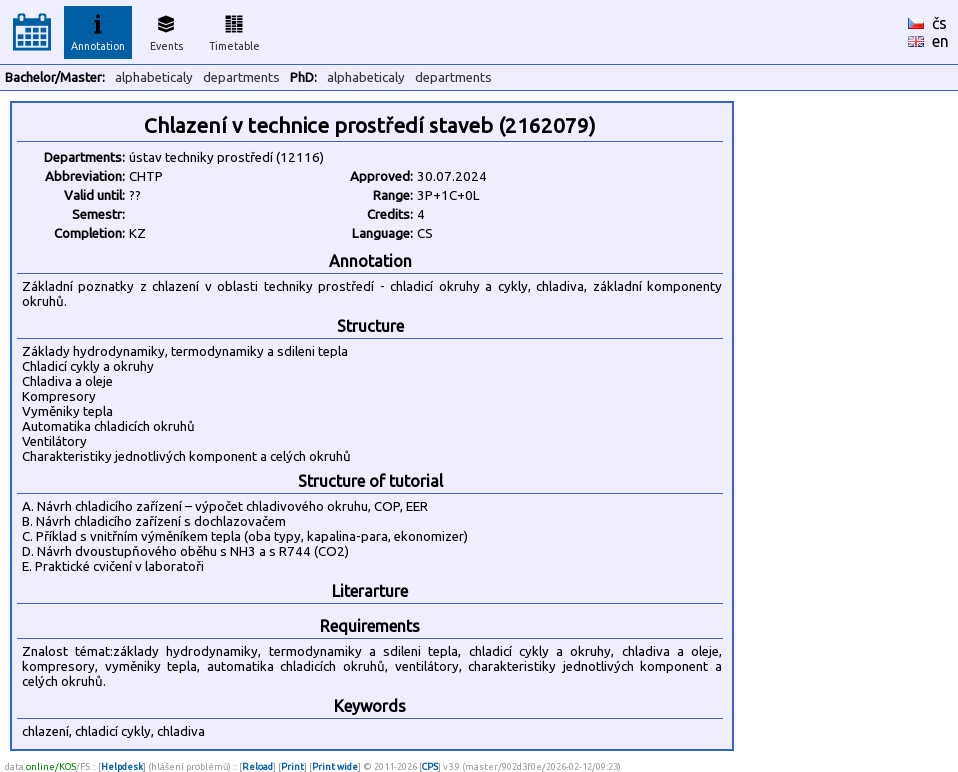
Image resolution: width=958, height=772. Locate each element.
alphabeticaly (154, 77)
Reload (257, 766)
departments (241, 77)
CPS (430, 766)
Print (292, 766)
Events (166, 30)
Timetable (234, 30)
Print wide (335, 766)
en (940, 41)
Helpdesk (122, 766)
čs (939, 23)
